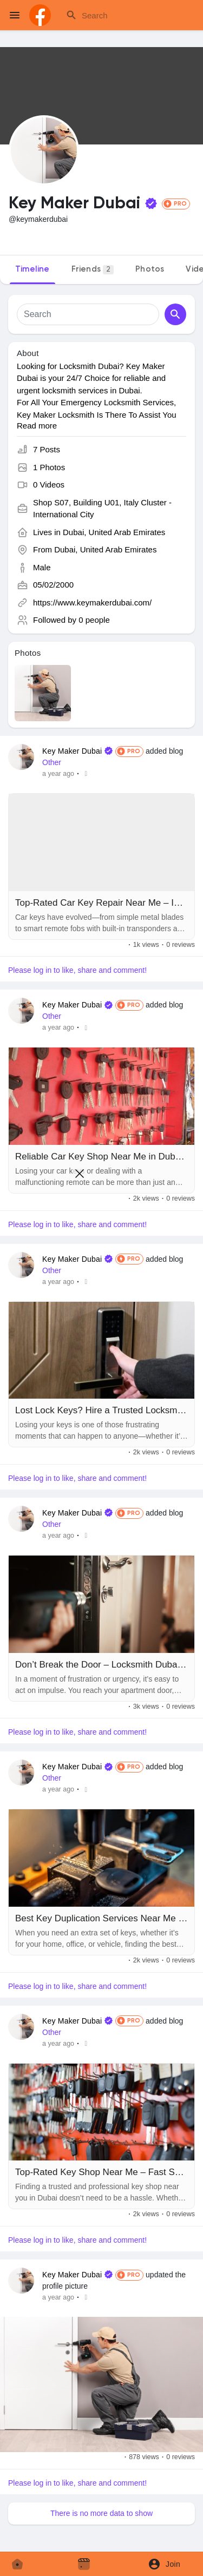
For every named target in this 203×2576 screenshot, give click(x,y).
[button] (167, 2564)
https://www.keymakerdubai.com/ (92, 602)
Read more (37, 425)
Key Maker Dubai (72, 751)
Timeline (32, 269)
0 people (94, 619)
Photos (149, 269)
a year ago (58, 774)
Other (51, 762)
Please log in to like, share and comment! (77, 970)
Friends (92, 269)
